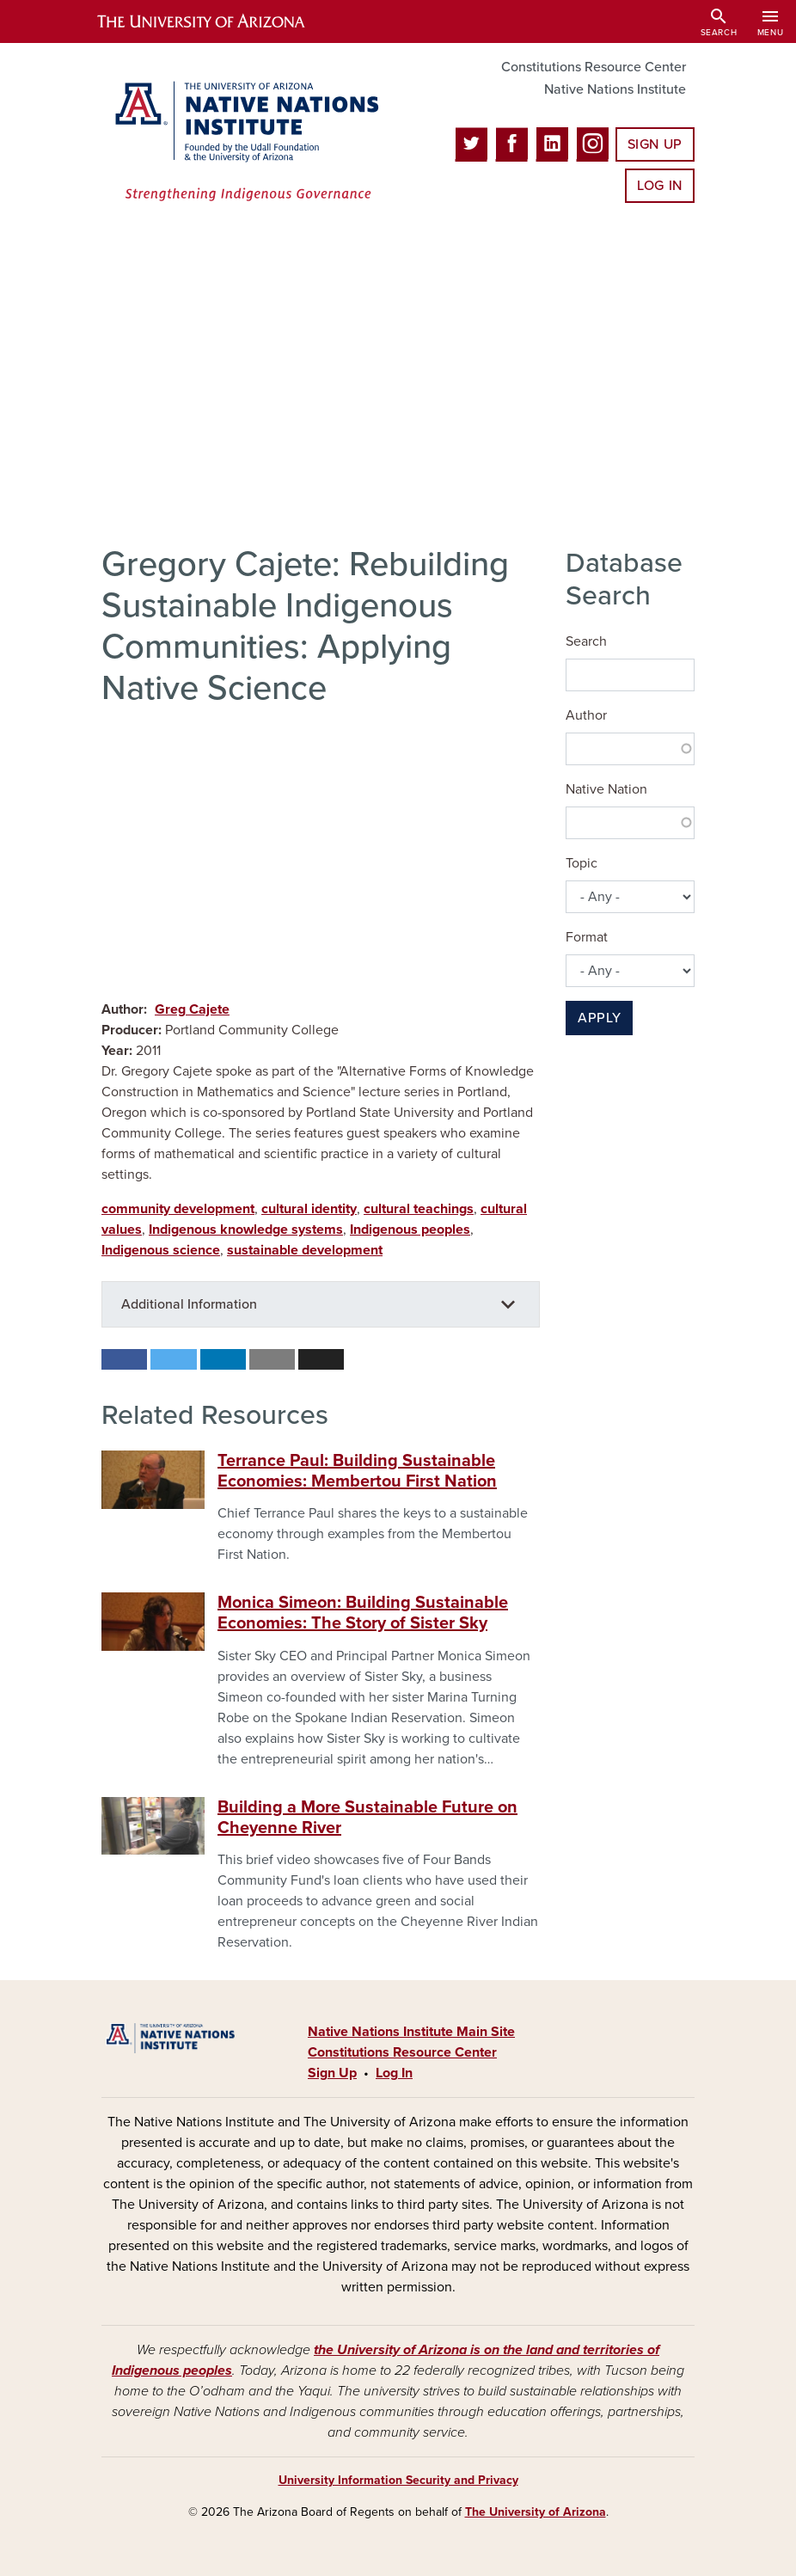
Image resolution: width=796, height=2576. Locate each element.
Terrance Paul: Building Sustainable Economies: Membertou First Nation (357, 1471)
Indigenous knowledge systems (246, 1229)
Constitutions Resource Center (593, 67)
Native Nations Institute (615, 89)
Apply (599, 1018)
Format (587, 937)
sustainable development (305, 1250)
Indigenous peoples (410, 1229)
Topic (581, 863)
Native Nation (606, 789)
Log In (660, 185)
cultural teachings (419, 1208)
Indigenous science (160, 1250)
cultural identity (309, 1208)
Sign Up (655, 144)
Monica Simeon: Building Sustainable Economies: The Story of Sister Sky (362, 1613)
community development (177, 1208)
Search (586, 641)
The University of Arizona (535, 2512)
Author (586, 715)
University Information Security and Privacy (398, 2480)
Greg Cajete (192, 1009)
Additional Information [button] (189, 1304)
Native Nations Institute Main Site (411, 2031)
